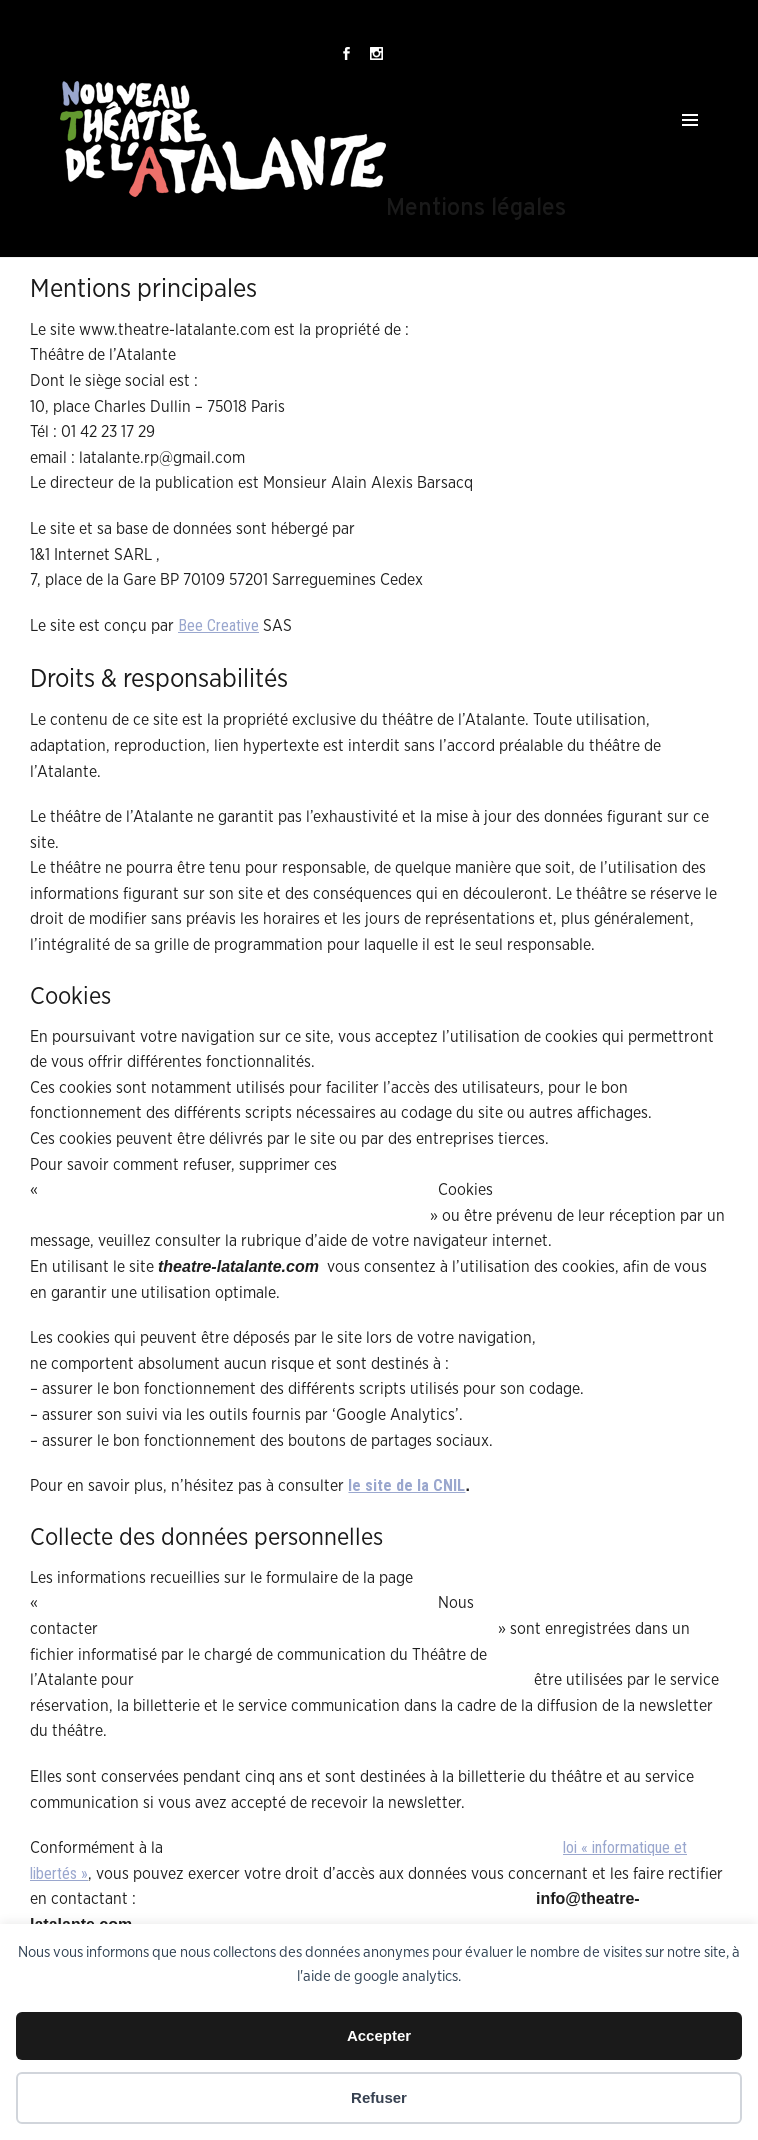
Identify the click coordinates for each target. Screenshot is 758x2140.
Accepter (379, 2035)
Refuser (379, 2097)
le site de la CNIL (406, 1485)
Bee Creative (218, 625)
